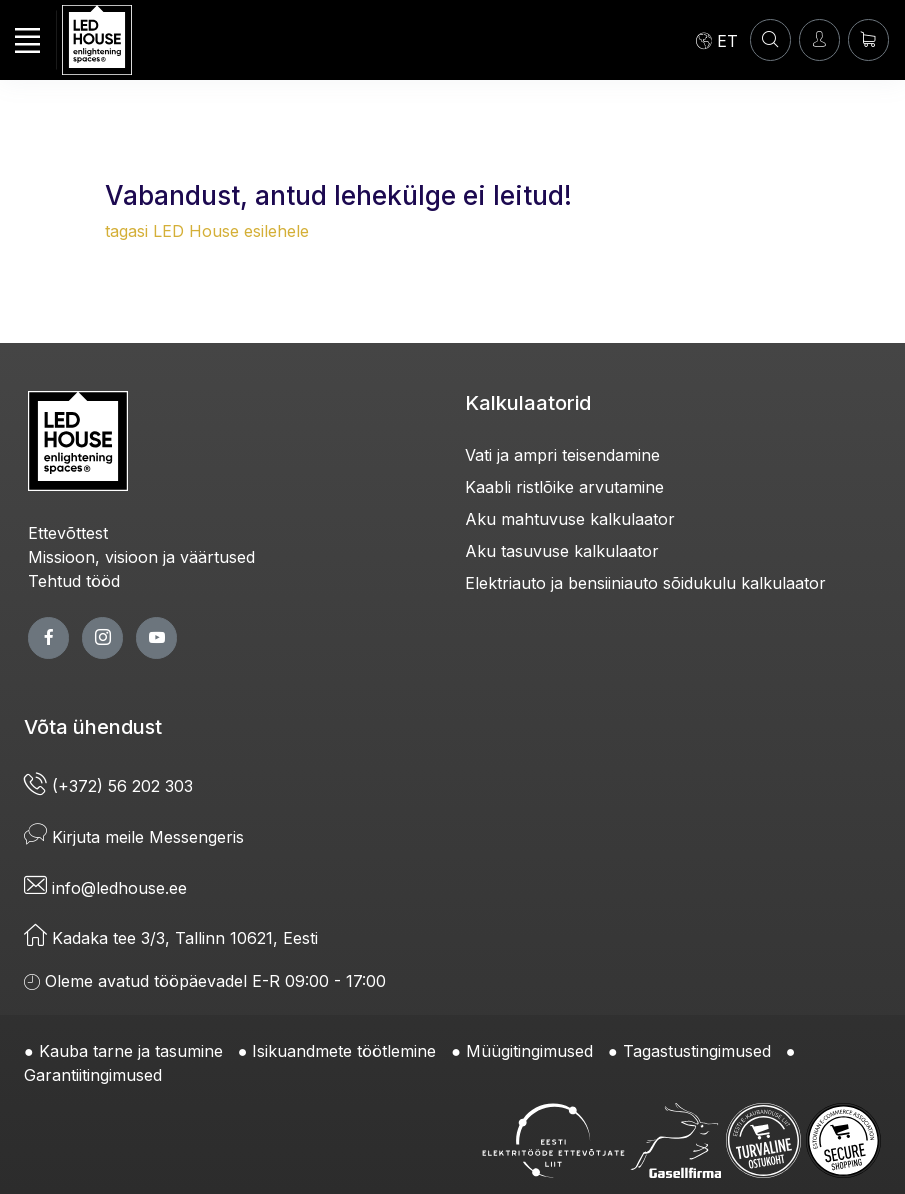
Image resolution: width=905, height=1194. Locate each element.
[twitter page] (102, 637)
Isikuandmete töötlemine (344, 1051)
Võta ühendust (93, 727)
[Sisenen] (819, 39)
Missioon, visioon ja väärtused (141, 557)
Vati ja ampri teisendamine (562, 455)
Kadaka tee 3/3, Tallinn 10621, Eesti (171, 938)
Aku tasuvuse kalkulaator (562, 551)
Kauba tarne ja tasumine (131, 1051)
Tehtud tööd (74, 581)
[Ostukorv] (868, 39)
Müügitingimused (529, 1051)
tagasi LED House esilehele (207, 231)
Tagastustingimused (697, 1051)
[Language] (717, 40)
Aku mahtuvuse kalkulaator (570, 519)
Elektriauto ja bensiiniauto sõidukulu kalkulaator (645, 583)
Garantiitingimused (93, 1075)
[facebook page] (48, 637)
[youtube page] (156, 637)
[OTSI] (770, 39)
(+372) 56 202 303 (108, 786)
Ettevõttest (68, 533)
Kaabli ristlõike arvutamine (564, 487)
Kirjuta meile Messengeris (134, 837)
